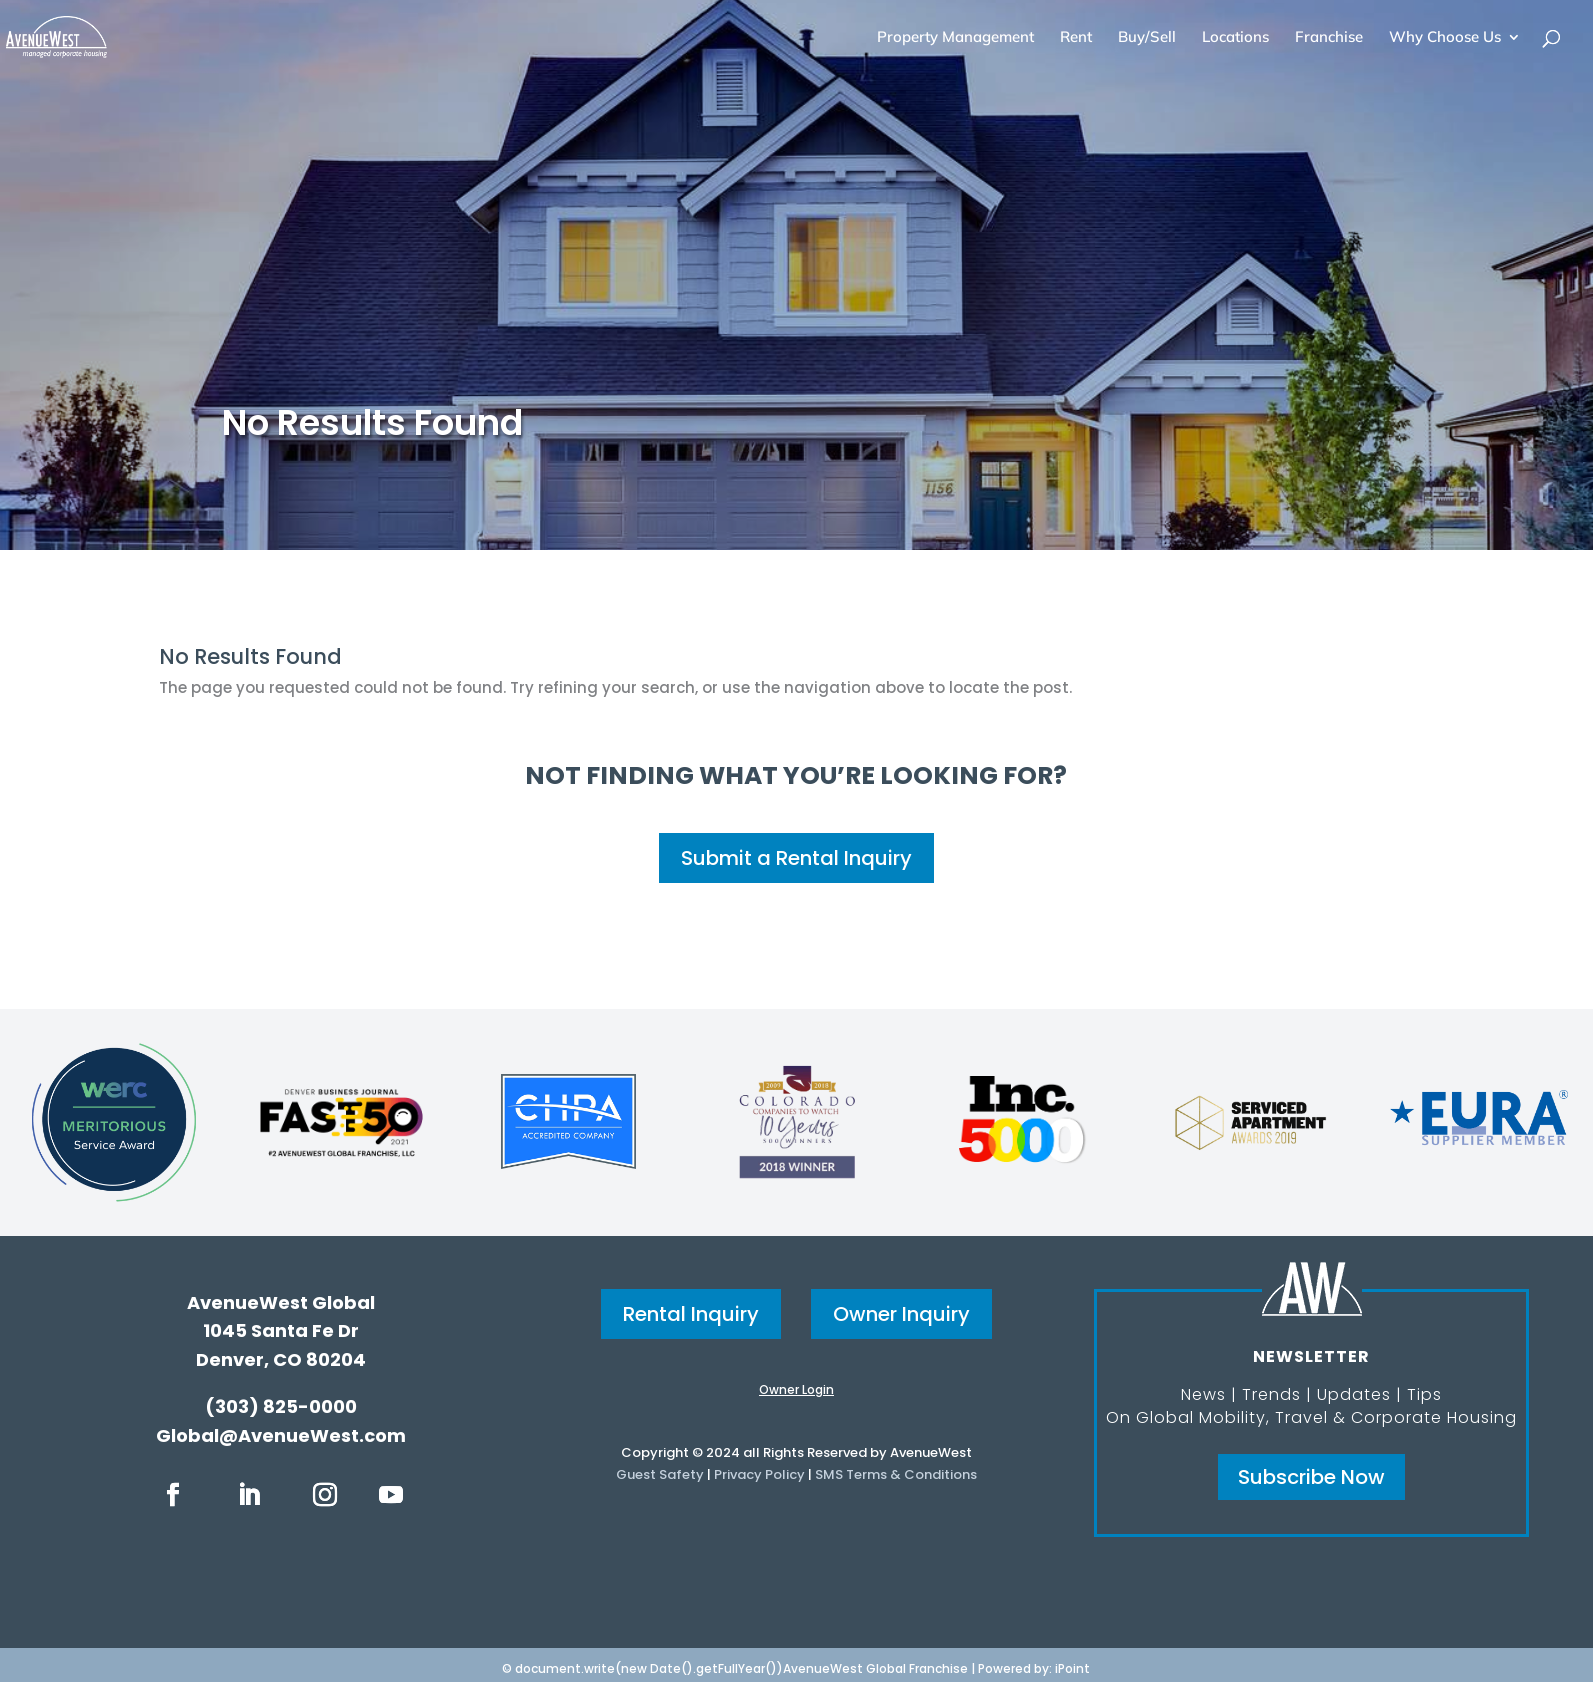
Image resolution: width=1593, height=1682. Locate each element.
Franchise (1329, 38)
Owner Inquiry (901, 1314)
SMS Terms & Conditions (896, 1474)
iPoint (1072, 1668)
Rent (1076, 38)
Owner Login (796, 1389)
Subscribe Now (1311, 1477)
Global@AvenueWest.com (281, 1435)
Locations (1235, 38)
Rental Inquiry (691, 1314)
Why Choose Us (1445, 38)
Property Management (955, 38)
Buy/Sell (1147, 38)
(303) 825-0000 (281, 1406)
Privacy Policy (759, 1474)
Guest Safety (660, 1474)
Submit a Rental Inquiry (796, 858)
